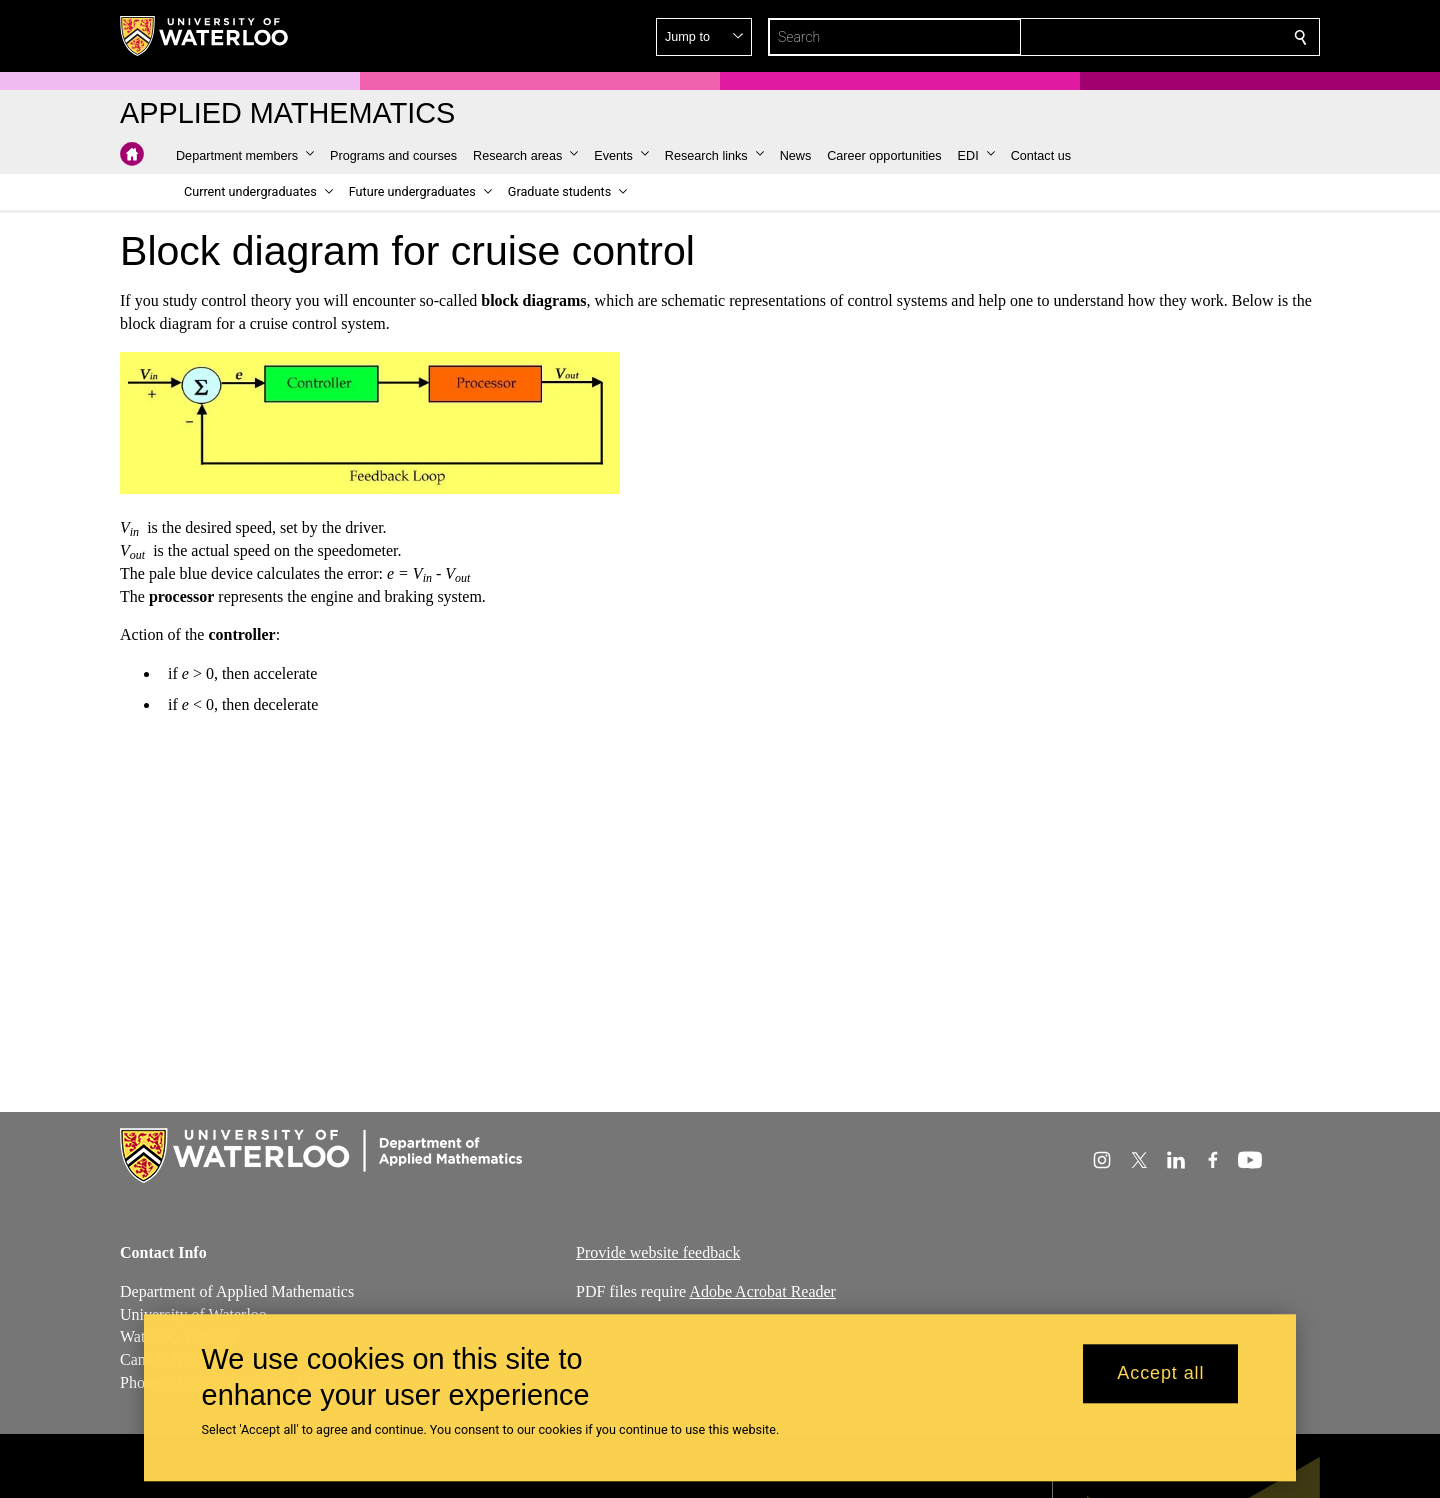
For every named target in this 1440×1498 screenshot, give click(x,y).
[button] (1156, 37)
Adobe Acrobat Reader (762, 1291)
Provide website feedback (658, 1252)
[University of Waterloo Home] (205, 36)
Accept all (1160, 1374)
